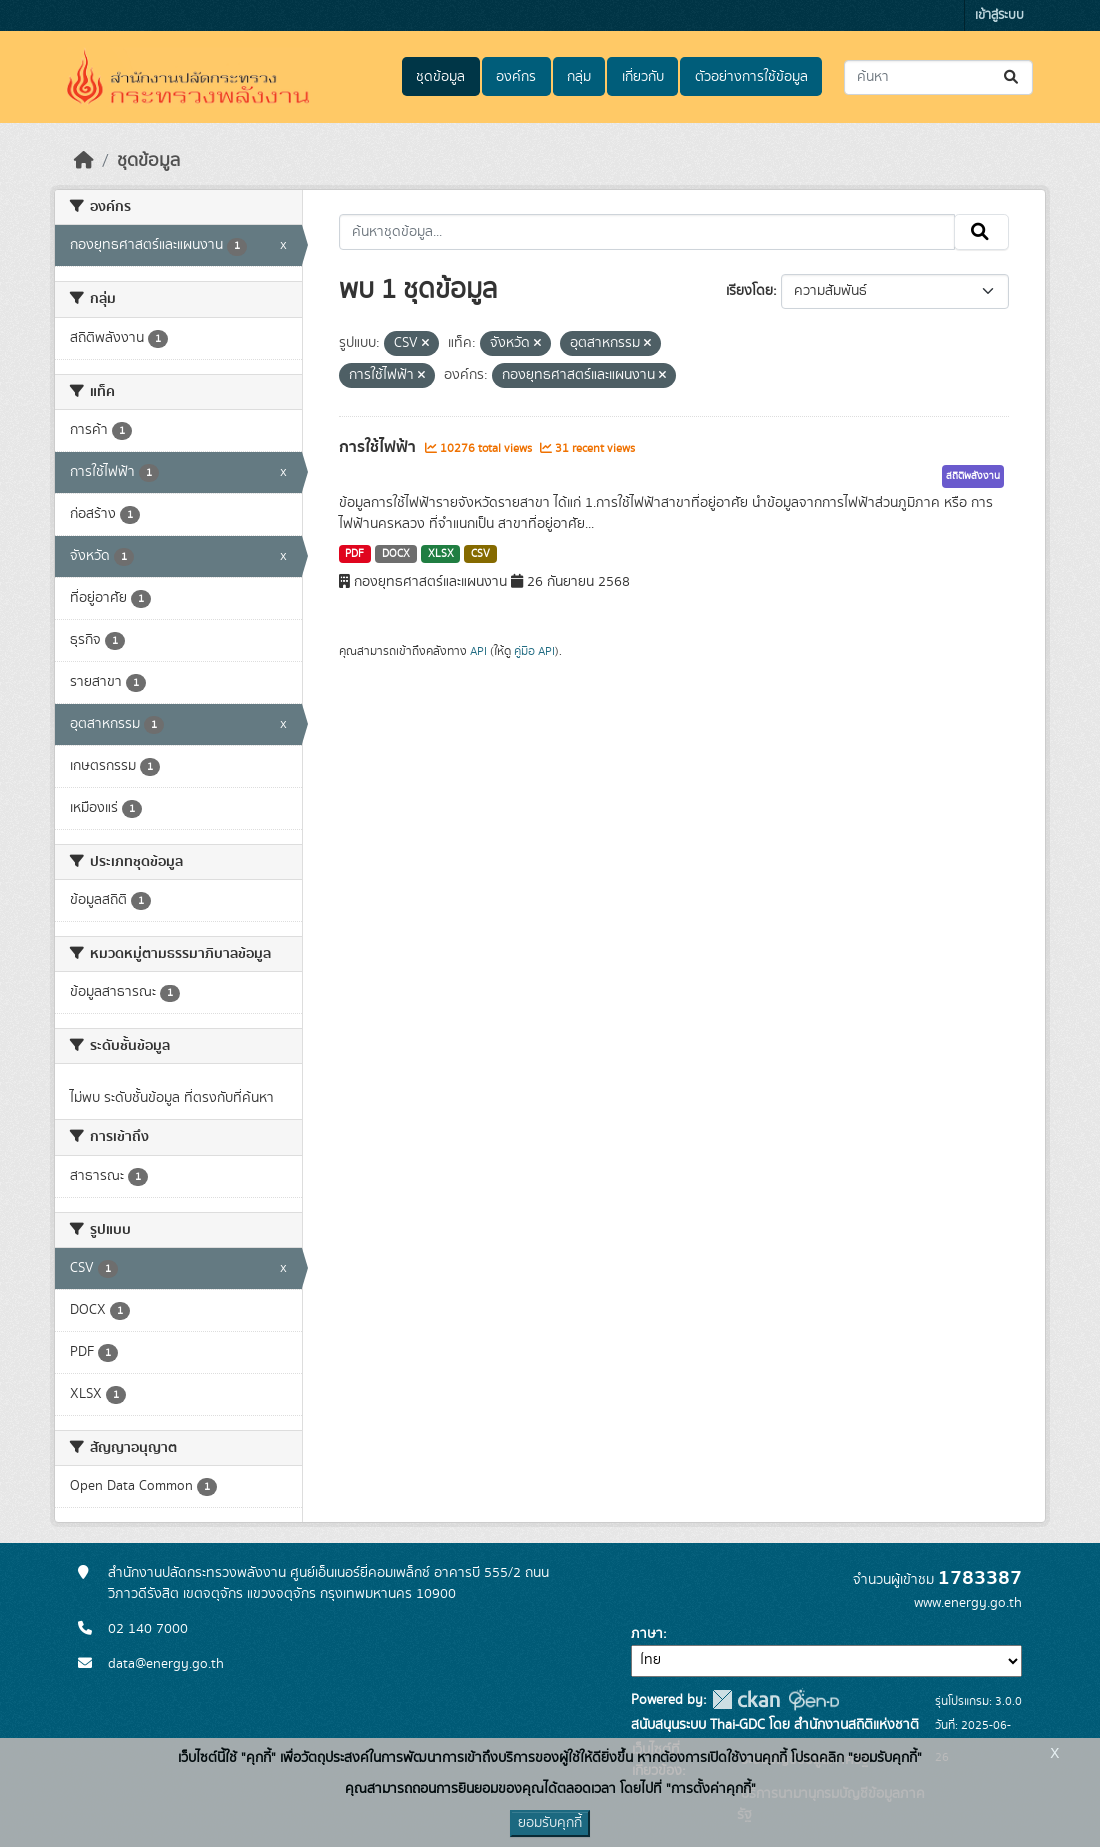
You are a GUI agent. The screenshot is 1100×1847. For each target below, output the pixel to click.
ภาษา (647, 1634)
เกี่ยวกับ (643, 77)
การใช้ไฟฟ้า (379, 447)
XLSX (441, 554)
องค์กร (516, 77)
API (478, 651)
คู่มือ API (534, 651)
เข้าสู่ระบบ (999, 15)
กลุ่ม (579, 77)
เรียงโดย (749, 291)
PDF (354, 554)
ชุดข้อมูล (440, 77)
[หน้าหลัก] (84, 161)
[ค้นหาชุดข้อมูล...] (938, 77)
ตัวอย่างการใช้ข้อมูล (751, 77)
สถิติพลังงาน (973, 476)
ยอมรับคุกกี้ (550, 1823)
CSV (480, 554)
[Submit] (1012, 77)
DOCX (396, 554)
